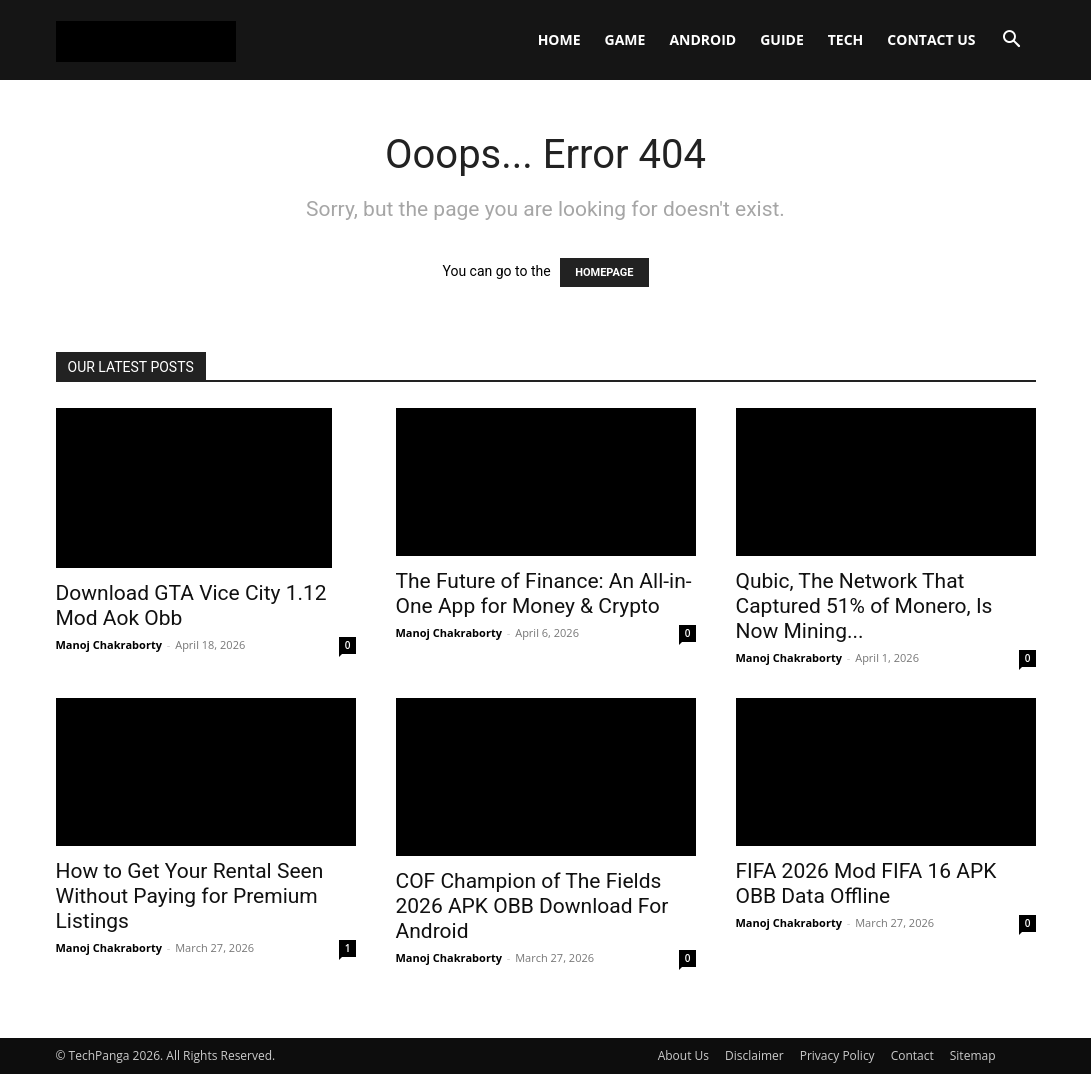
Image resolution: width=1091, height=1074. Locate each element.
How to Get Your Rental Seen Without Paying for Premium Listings (190, 896)
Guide (782, 39)
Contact (912, 1055)
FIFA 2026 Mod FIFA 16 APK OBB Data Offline (866, 883)
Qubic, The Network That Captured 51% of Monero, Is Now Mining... (864, 606)
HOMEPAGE (604, 272)
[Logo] (146, 40)
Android (702, 39)
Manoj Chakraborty (109, 644)
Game (625, 39)
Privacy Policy (837, 1055)
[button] (1012, 41)
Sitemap (973, 1055)
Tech (846, 39)
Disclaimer (754, 1055)
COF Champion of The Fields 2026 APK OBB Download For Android (532, 906)
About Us (683, 1055)
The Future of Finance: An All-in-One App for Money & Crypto (544, 593)
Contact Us (931, 39)
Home (559, 39)
